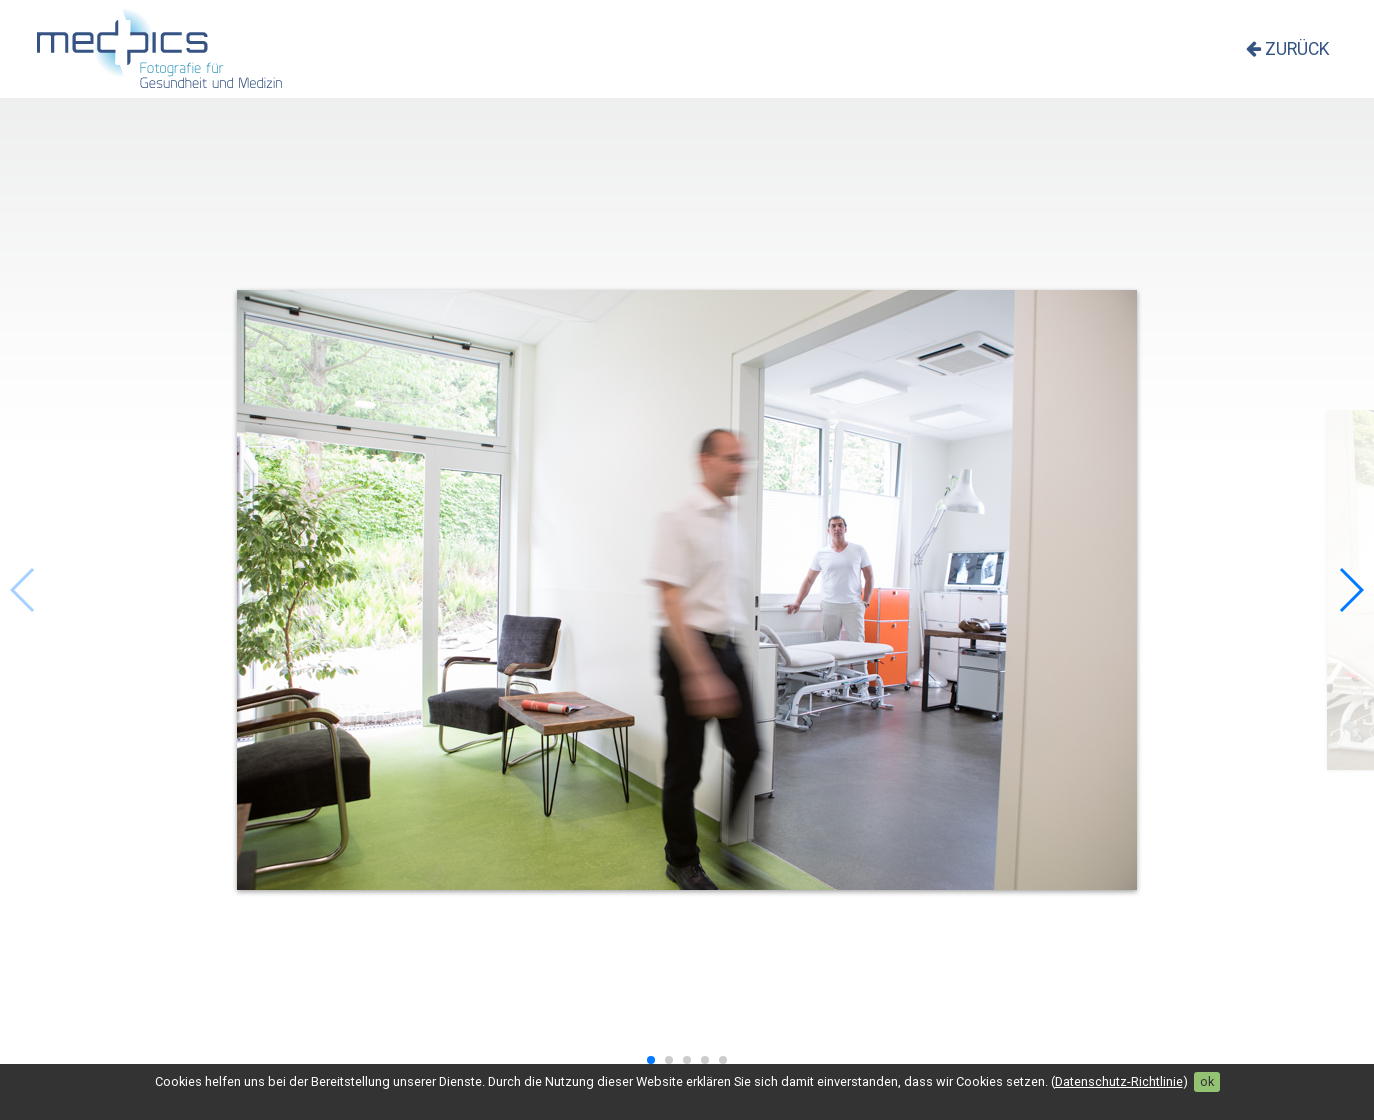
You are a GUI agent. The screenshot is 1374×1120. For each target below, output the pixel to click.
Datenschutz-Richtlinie (1119, 1081)
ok (1207, 1081)
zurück (1288, 49)
